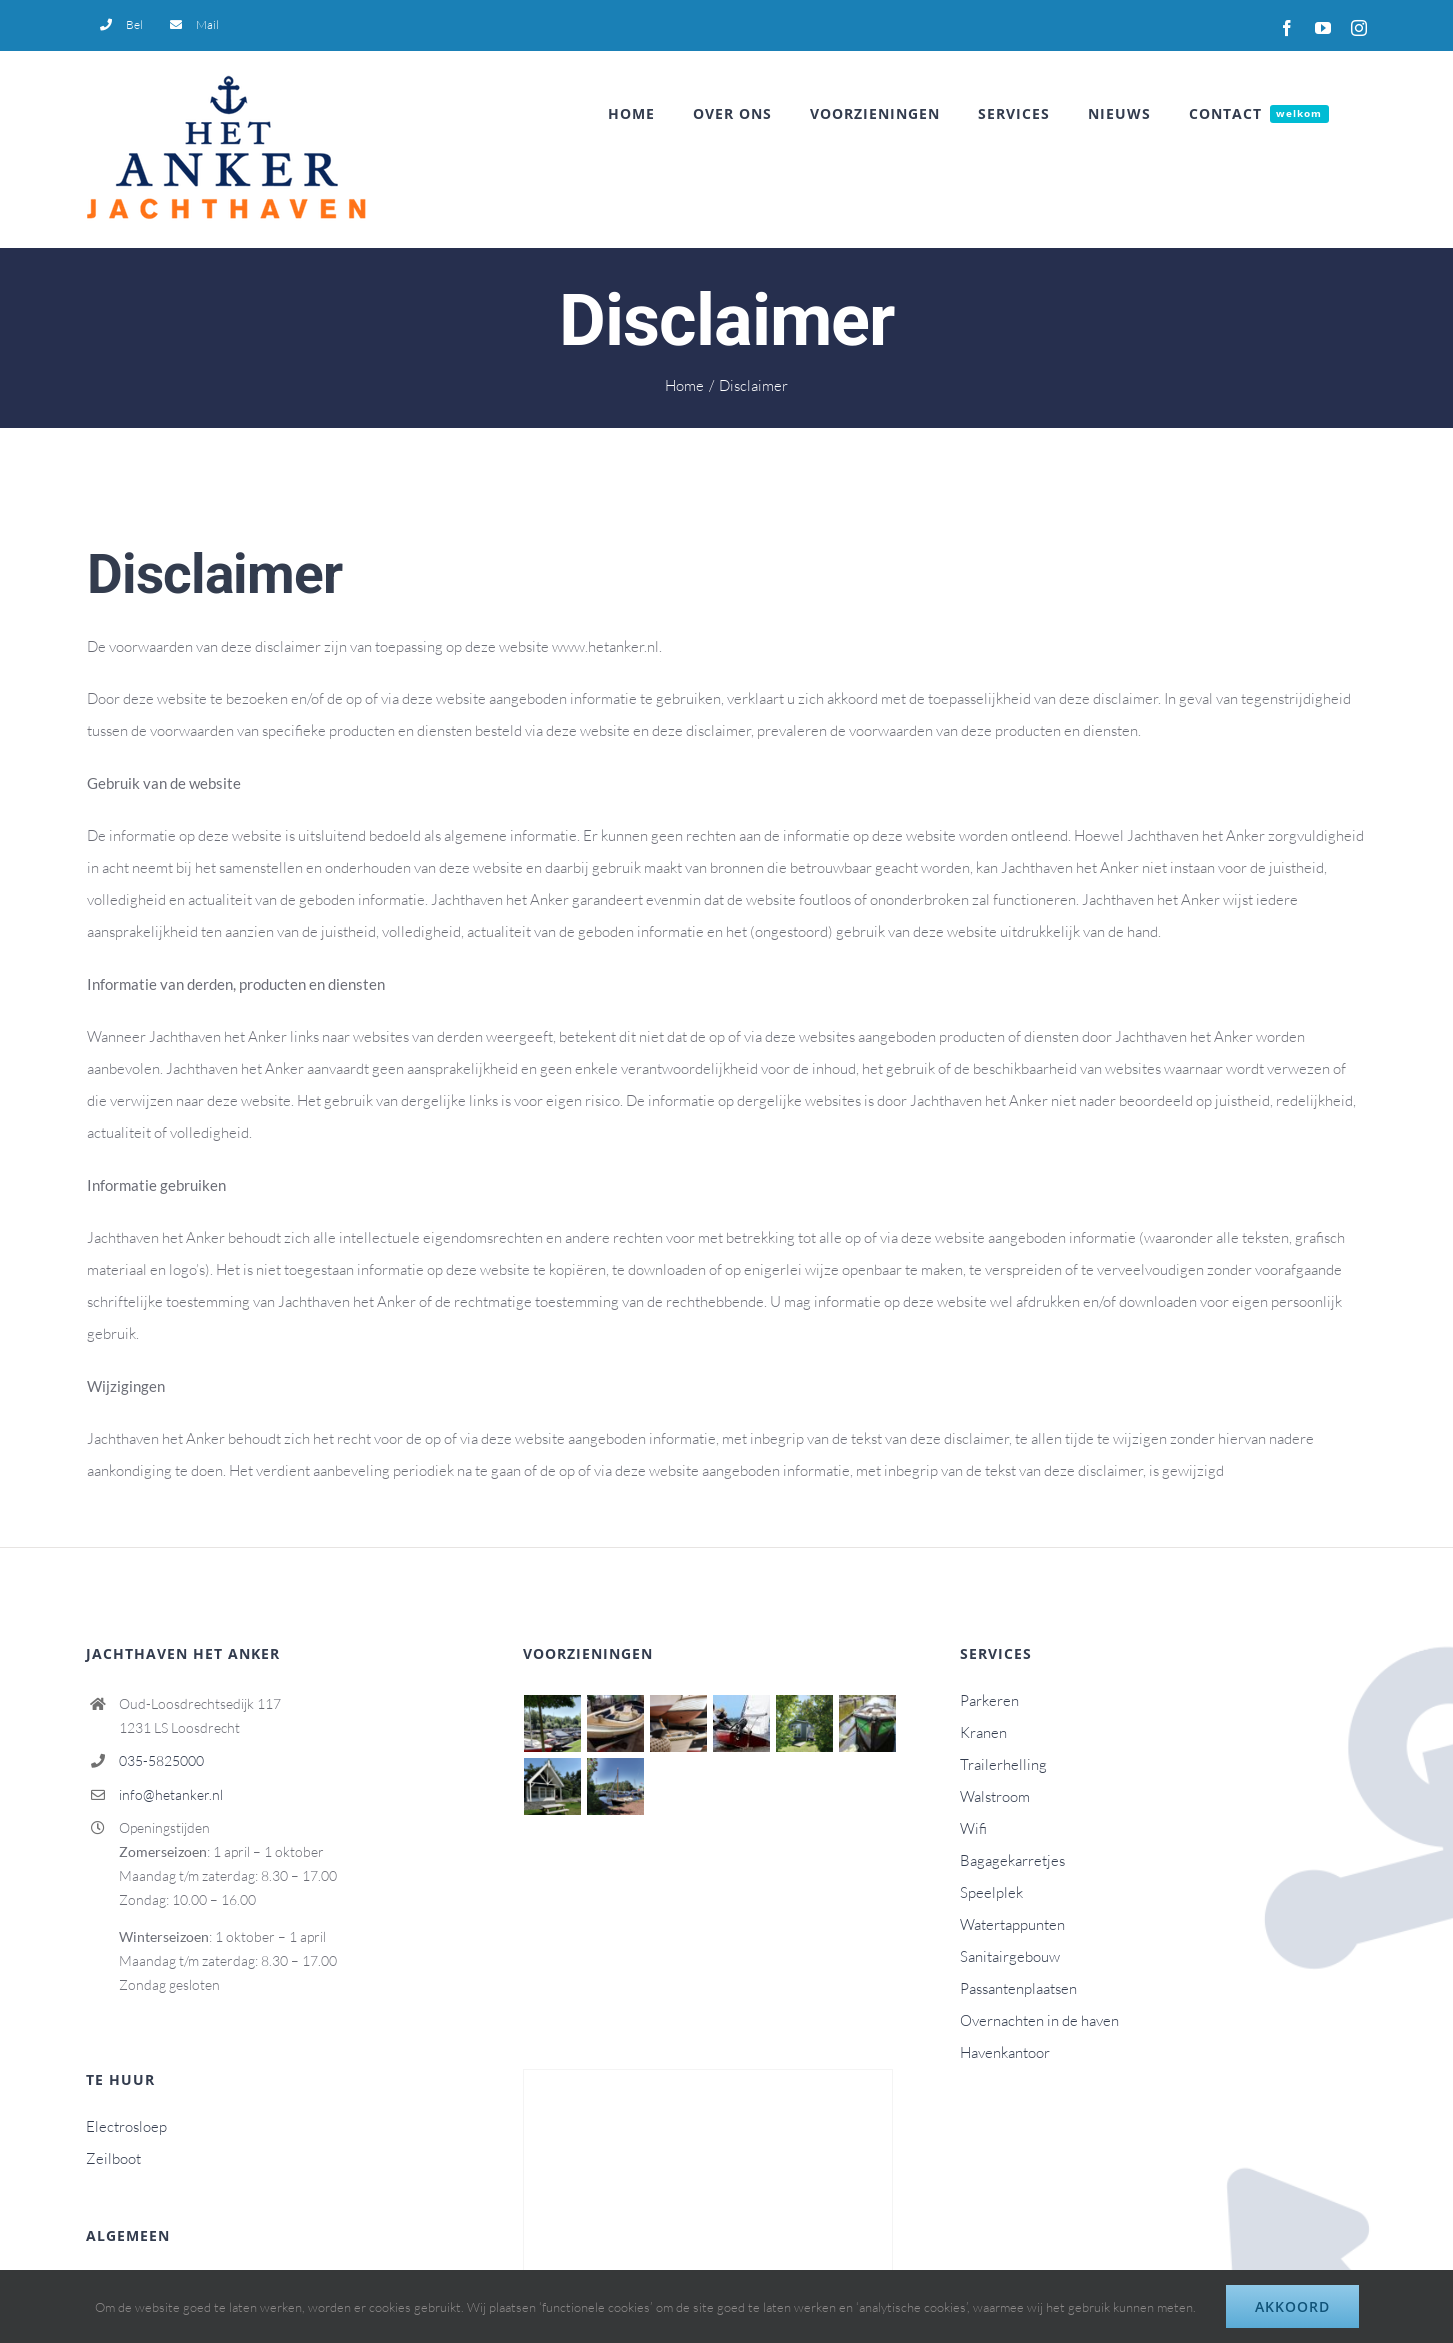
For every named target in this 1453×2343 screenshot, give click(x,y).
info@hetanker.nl (171, 1794)
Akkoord (1292, 2306)
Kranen (983, 1732)
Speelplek (991, 1892)
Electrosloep (126, 2126)
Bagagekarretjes (1012, 1860)
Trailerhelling (1003, 1764)
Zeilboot (113, 2158)
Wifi (973, 1828)
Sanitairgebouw (1010, 1956)
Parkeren (989, 1700)
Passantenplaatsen (1018, 1988)
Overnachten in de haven (1039, 2020)
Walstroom (995, 1796)
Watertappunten (1012, 1924)
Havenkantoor (1005, 2052)
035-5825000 (161, 1760)
